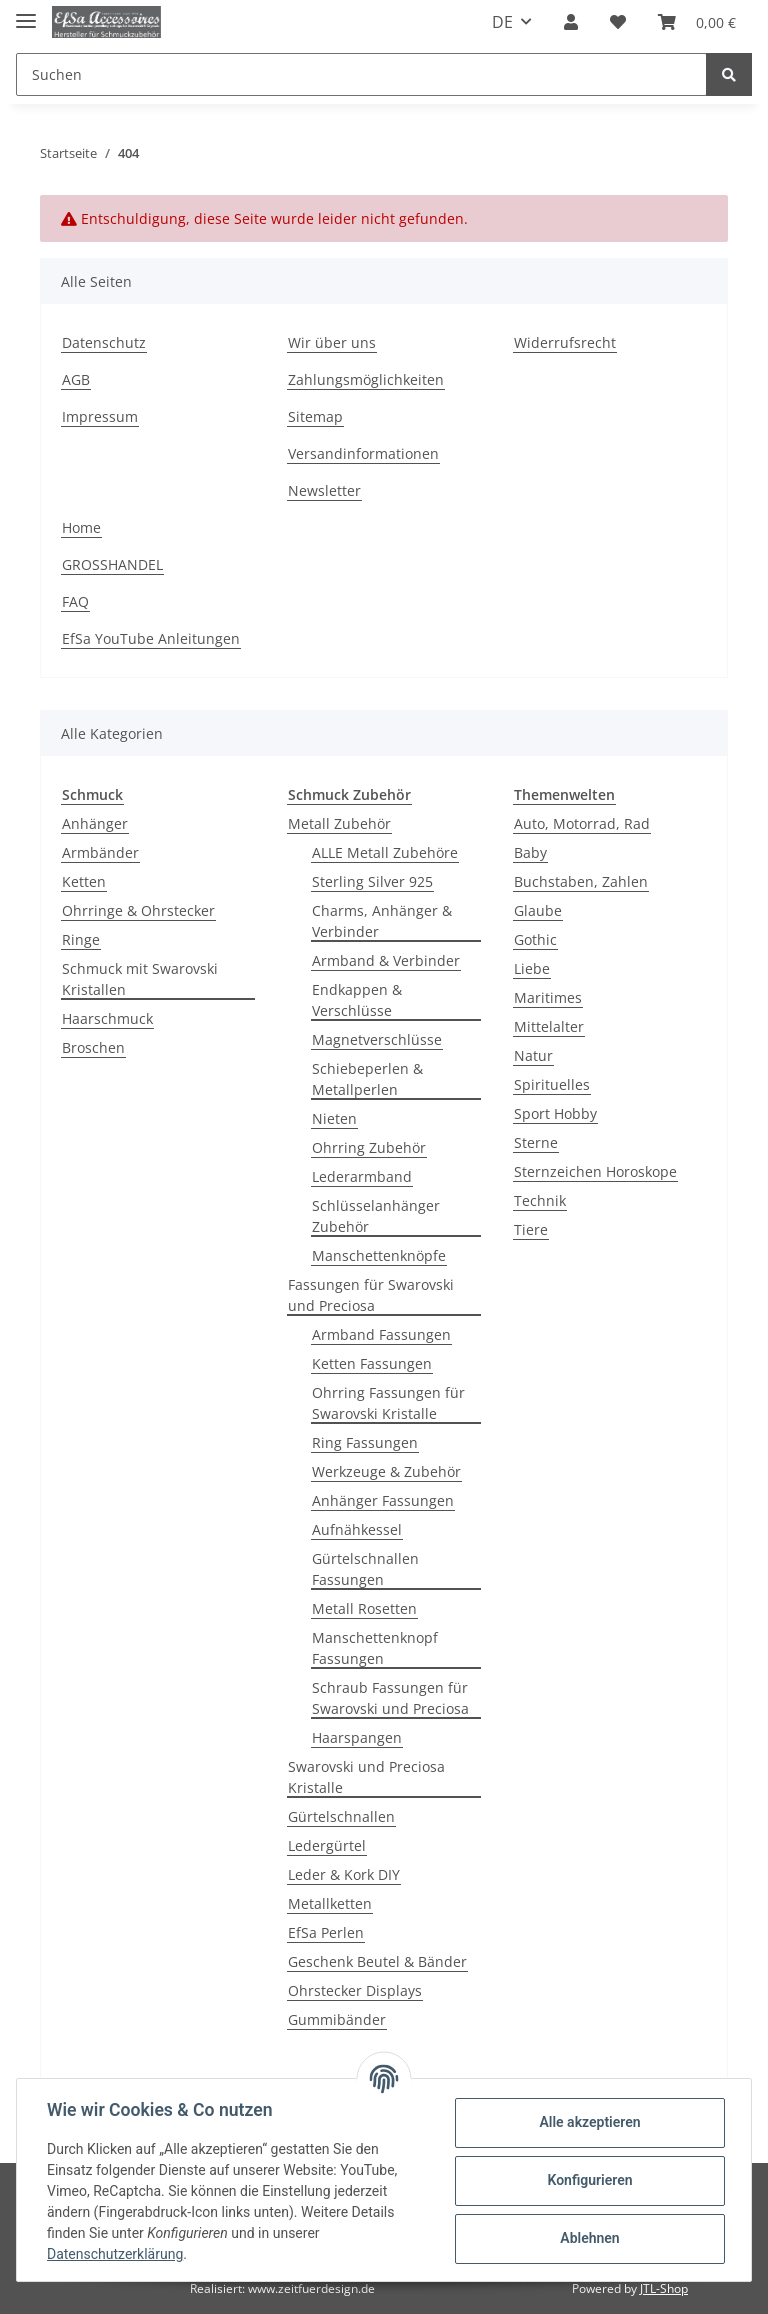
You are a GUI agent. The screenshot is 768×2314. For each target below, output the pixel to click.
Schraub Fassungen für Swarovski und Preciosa (390, 1698)
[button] (571, 22)
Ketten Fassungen (372, 1363)
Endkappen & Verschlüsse (357, 1000)
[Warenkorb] (697, 22)
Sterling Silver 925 (372, 881)
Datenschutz (104, 342)
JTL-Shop (664, 2288)
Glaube (538, 910)
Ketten (84, 881)
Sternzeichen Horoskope (595, 1171)
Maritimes (548, 997)
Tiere (531, 1229)
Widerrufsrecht (565, 342)
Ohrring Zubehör (369, 1147)
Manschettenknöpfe (379, 1255)
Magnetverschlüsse (377, 1039)
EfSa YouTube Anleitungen (151, 638)
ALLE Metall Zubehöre (385, 852)
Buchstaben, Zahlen (581, 881)
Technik (540, 1200)
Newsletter (324, 490)
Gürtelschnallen (341, 1816)
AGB (76, 379)
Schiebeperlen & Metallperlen (367, 1079)
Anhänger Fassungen (383, 1500)
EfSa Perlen (326, 1932)
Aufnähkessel (357, 1529)
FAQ (75, 601)
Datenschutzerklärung (117, 2254)
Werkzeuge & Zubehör (386, 1471)
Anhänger (95, 823)
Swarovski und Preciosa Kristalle (366, 1777)
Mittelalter (549, 1026)
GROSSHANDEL (112, 564)
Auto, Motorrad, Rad (582, 823)
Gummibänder (337, 2019)
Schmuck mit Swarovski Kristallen (140, 979)
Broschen (93, 1047)
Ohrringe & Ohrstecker (138, 910)
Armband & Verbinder (386, 960)
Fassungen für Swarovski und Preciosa (371, 1295)
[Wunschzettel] (618, 22)
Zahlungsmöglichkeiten (366, 379)
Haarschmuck (107, 1018)
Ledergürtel (327, 1845)
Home (81, 527)
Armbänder (100, 852)
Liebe (532, 968)
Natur (533, 1055)
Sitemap (315, 416)
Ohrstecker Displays (355, 1990)
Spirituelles (552, 1084)
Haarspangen (357, 1737)
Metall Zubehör (339, 823)
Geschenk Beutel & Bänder (377, 1961)
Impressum (100, 416)
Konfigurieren (587, 2180)
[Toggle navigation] (26, 12)
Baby (530, 852)
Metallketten (330, 1903)
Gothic (535, 939)
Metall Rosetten (364, 1608)
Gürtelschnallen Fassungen (365, 1569)
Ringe (81, 939)
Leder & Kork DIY (344, 1874)
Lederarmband (362, 1176)
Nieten (334, 1118)
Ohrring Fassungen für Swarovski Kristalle (388, 1403)
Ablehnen (587, 2238)
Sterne (536, 1142)
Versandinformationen (363, 453)
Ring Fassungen (365, 1442)
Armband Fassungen (381, 1334)
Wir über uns (332, 342)
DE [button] (502, 22)
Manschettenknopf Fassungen (375, 1648)
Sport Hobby (555, 1113)
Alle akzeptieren (587, 2122)
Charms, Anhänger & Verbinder (382, 921)
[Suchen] (361, 74)
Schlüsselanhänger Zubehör (376, 1216)
